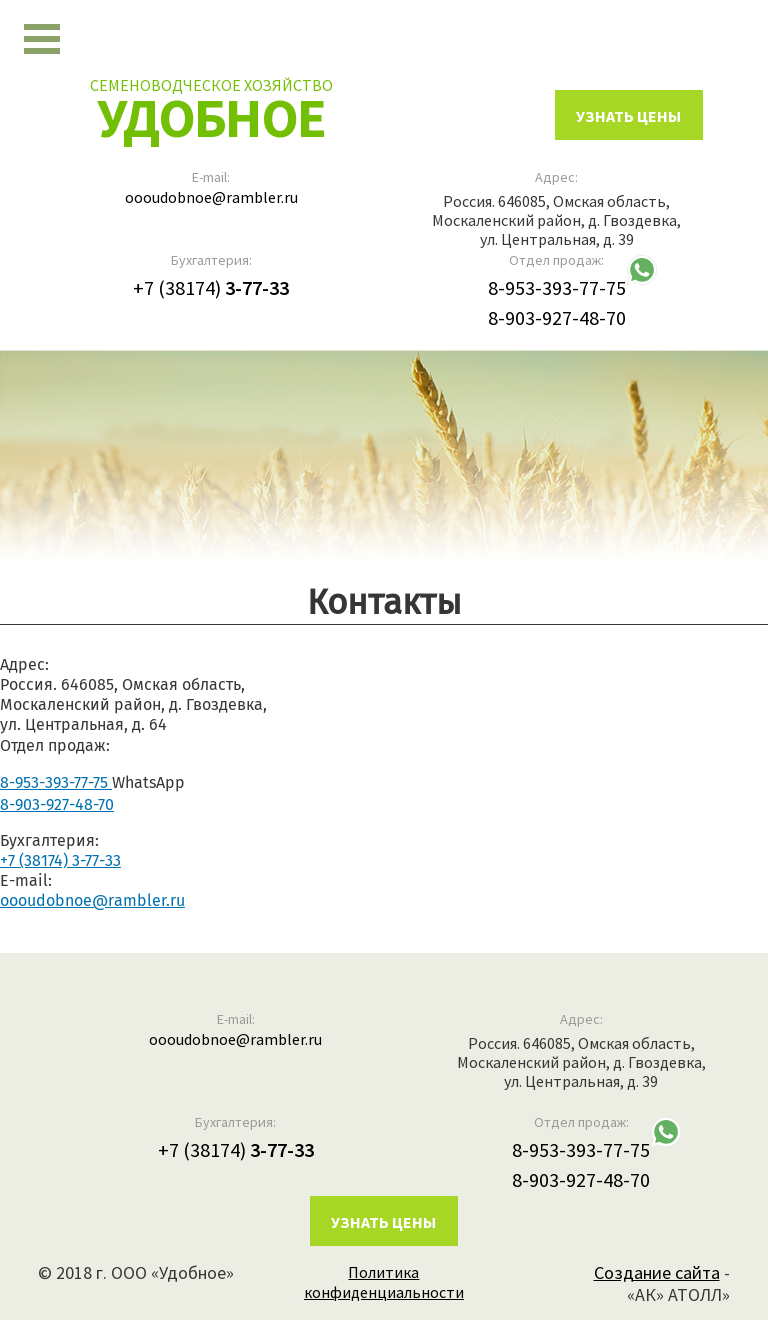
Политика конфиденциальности (384, 1282)
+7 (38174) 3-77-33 (60, 860)
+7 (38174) (211, 287)
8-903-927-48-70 (557, 317)
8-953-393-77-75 (557, 287)
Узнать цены (383, 1222)
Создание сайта (657, 1272)
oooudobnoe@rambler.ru (211, 197)
